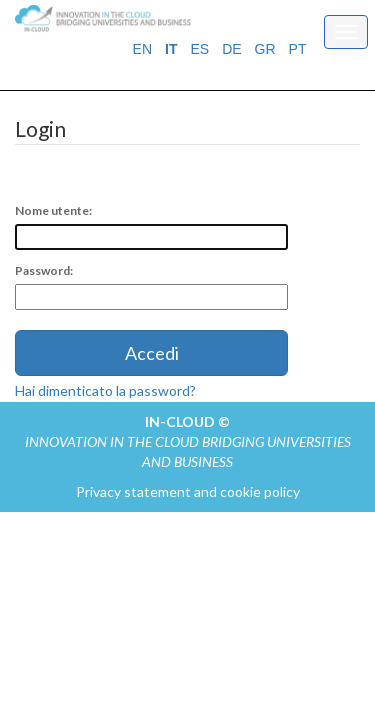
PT (298, 49)
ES (199, 49)
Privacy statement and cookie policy (188, 491)
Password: (44, 270)
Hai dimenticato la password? (105, 390)
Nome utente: (53, 210)
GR (265, 49)
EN (142, 49)
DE (231, 49)
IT (171, 49)
